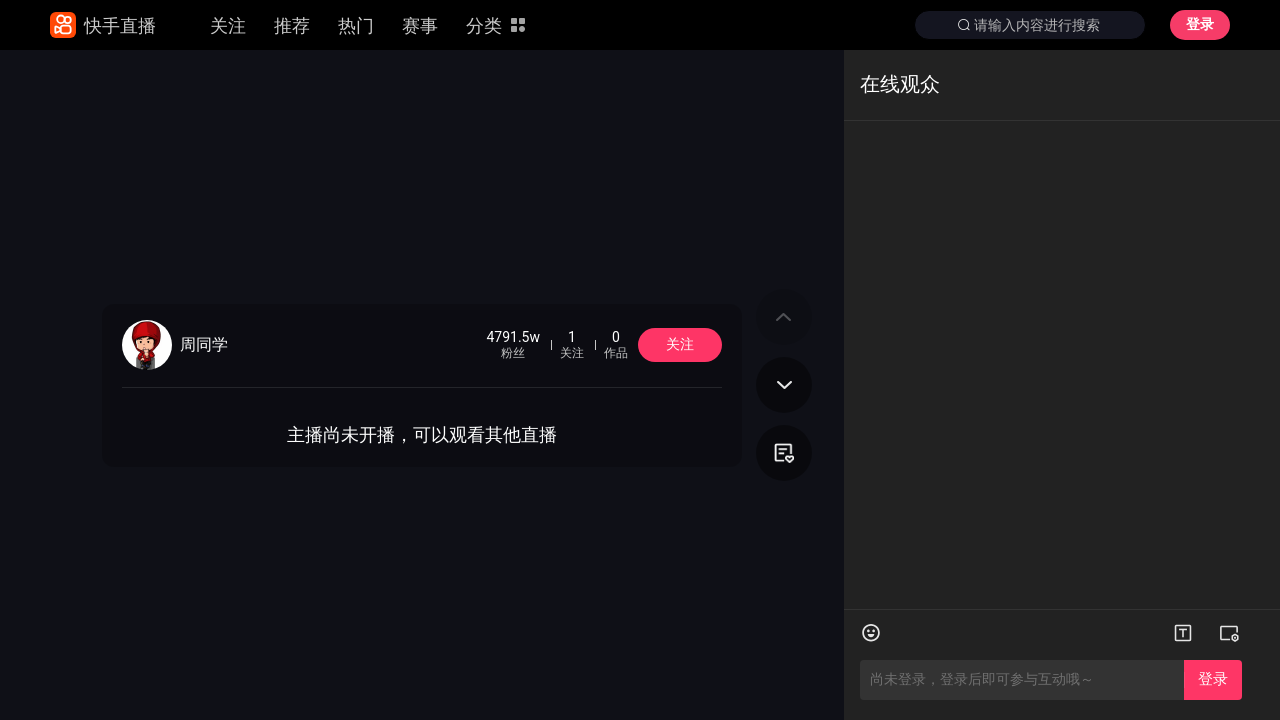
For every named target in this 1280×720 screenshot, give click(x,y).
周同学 (204, 345)
